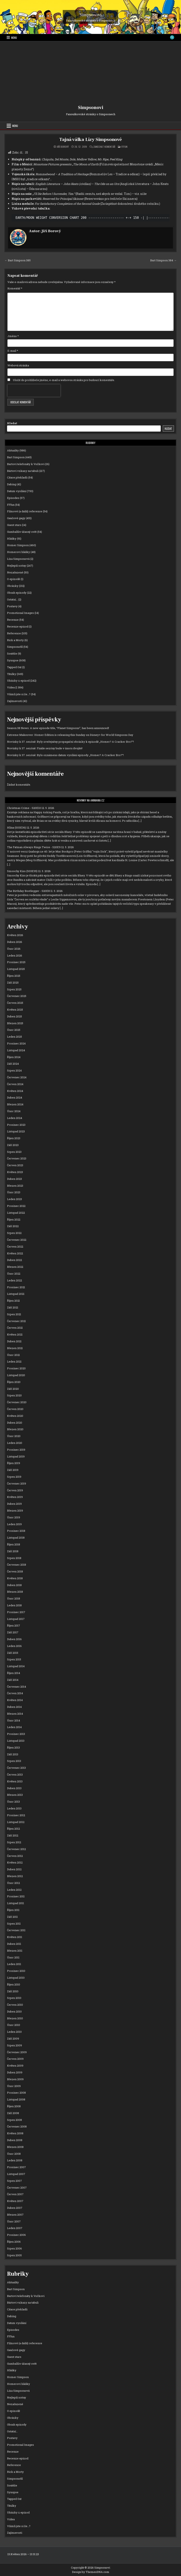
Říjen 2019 (13, 1463)
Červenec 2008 (17, 2126)
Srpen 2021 (14, 1314)
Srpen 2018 (14, 1558)
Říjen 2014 (13, 1673)
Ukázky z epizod (18, 680)
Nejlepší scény (16, 565)
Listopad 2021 (15, 1294)
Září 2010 (12, 1991)
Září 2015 (12, 1653)
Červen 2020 (15, 1409)
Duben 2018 (14, 1585)
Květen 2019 (15, 1497)
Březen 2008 (15, 2147)
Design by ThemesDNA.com (90, 2572)
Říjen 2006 (14, 2241)
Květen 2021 (15, 1334)
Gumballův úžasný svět (22, 532)
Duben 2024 (14, 1097)
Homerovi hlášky (18, 552)
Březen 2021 (15, 1348)
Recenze (13, 620)
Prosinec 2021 (16, 1287)
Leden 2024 (14, 1118)
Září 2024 (13, 1063)
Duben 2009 (14, 2072)
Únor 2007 (14, 2221)
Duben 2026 (14, 942)
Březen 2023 (15, 1185)
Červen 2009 (15, 2059)
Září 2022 (13, 1226)
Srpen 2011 (14, 1923)
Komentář (14, 288)
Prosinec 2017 (16, 1612)
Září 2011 (12, 1917)
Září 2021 (12, 1307)
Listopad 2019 (16, 1456)
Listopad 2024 (16, 1050)
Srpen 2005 (14, 2255)
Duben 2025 (14, 1016)
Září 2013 (12, 1754)
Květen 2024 (15, 1091)
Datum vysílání (16, 491)
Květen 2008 (15, 2133)
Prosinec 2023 (16, 1124)
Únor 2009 (14, 2086)
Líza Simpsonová (18, 559)
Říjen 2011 (13, 1910)
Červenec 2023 (16, 1158)
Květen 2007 (15, 2201)
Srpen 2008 (14, 2120)
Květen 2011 (14, 1937)
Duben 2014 (14, 1707)
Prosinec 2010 (16, 1971)
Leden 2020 (14, 1443)
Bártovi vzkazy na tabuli (22, 471)
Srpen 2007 (14, 2181)
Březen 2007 (15, 2214)
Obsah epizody (16, 592)
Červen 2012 (15, 1855)
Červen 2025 (15, 1003)
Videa (11, 687)
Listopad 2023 (16, 1131)
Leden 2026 (14, 955)
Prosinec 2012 (16, 1815)
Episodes (13, 498)
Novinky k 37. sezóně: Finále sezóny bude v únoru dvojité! (45, 748)
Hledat (12, 423)
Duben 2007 (14, 2208)
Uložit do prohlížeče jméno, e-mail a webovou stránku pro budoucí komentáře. (64, 380)
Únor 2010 (13, 2025)
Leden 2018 (14, 1605)
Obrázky (12, 586)
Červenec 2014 (16, 1686)
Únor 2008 (14, 2154)
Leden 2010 (14, 2032)
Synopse (12, 660)
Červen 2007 (15, 2194)
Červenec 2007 (17, 2187)
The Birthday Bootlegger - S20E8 (28, 891)
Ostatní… (12, 599)
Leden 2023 (14, 1199)
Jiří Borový (63, 146)
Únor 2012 (13, 1883)
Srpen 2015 (14, 1659)
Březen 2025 (15, 1023)
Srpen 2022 (14, 1233)
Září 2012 (12, 1835)
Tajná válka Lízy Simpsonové (90, 139)
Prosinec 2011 (16, 1896)
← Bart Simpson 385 (18, 260)
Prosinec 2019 (16, 1449)
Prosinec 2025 (16, 962)
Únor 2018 (13, 1598)
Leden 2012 (14, 1889)
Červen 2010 (15, 2005)
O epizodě (13, 579)
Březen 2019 (15, 1510)
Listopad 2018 (16, 1537)
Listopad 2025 (16, 969)
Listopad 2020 (16, 1375)
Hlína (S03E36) (16, 827)
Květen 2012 (15, 1862)
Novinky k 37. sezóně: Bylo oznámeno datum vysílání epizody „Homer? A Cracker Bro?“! (65, 755)
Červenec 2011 (16, 1930)
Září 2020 (13, 1388)
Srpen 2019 (14, 1477)
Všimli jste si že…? (18, 694)
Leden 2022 (14, 1280)
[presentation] (33, 390)
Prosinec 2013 (16, 1734)
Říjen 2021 (13, 1300)
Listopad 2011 (15, 1903)
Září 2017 (12, 1632)
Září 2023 (13, 1145)
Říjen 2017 (13, 1625)
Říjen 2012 (13, 1828)
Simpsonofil (15, 647)
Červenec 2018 (16, 1564)
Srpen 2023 (14, 1152)
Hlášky (11, 538)
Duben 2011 (14, 1944)
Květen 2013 (15, 1781)
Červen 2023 (15, 1165)
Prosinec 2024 (16, 1043)
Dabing (11, 484)
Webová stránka (18, 365)
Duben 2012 (14, 1869)
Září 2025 (13, 982)
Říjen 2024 (13, 1057)
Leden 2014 (14, 1727)
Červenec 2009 (17, 2052)
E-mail (12, 351)
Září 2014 (12, 1680)
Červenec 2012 (16, 1849)
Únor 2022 (13, 1273)
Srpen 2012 (14, 1842)
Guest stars (14, 525)
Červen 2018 (15, 1571)
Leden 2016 (14, 1646)
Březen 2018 (15, 1591)
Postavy (12, 606)
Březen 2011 (14, 1950)
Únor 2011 (13, 1957)
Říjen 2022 (13, 1219)
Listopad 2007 (16, 2174)
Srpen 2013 (14, 1761)
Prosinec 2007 (16, 2167)
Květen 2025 (15, 1009)
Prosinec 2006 (16, 2235)
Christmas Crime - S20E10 (24, 808)
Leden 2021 (14, 1361)
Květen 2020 (15, 1416)
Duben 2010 (14, 2011)
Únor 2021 (13, 1355)
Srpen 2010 (14, 1998)
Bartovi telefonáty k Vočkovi (25, 464)
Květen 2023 (15, 1172)
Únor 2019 (13, 1517)
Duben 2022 (14, 1260)
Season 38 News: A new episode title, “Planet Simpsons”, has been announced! (58, 728)
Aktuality (13, 450)
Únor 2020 (13, 1436)
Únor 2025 (13, 1030)
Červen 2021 (15, 1327)
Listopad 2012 (15, 1822)
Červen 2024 (15, 1084)
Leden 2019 (14, 1524)
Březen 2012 (15, 1876)
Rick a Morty (15, 640)
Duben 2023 (14, 1179)
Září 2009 (13, 2038)
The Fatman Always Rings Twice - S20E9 (34, 847)
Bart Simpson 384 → (163, 260)
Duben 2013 (14, 1788)
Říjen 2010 (13, 1984)
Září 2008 (13, 2113)
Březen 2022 (15, 1267)
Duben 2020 (14, 1422)
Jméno (13, 336)
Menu (14, 38)
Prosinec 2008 (16, 2092)
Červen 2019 (15, 1490)
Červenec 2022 (16, 1240)
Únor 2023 (13, 1192)
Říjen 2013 (13, 1747)
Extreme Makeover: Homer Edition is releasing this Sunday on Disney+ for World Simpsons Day (70, 735)
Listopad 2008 (16, 2099)
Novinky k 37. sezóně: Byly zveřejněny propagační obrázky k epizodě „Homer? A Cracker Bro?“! (70, 741)
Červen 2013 (15, 1774)
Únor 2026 (13, 949)
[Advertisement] (90, 72)
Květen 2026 (15, 935)
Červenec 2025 (16, 996)
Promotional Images (20, 613)
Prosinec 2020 (16, 1368)
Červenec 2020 (16, 1402)
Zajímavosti (14, 701)
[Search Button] (172, 37)
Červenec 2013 (16, 1768)
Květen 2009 (15, 2065)
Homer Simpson (18, 545)
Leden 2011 (14, 1964)
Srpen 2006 (14, 2248)
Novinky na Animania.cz (90, 800)
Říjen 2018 (13, 1544)
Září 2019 (12, 1470)
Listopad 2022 (16, 1213)
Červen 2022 (15, 1246)
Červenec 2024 (16, 1077)
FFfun (124, 146)
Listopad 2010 (16, 1977)
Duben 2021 (14, 1341)
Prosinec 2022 (16, 1206)
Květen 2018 (15, 1578)
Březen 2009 (15, 2079)
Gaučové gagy (16, 518)
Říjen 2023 (13, 1138)
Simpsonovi (90, 14)
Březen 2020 (15, 1429)
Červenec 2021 (16, 1321)
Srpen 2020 (14, 1395)
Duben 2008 (14, 2140)
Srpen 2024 (14, 1070)
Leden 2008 (14, 2160)
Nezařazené (15, 572)
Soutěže (12, 653)
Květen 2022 (15, 1253)
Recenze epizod (17, 626)
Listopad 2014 (16, 1666)
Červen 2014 (15, 1693)
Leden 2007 (14, 2228)
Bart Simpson (16, 457)
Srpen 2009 (14, 2045)
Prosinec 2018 (16, 1531)
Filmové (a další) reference (24, 511)
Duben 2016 (14, 1639)
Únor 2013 (13, 1801)
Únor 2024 (13, 1111)
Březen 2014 (15, 1713)
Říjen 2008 (14, 2106)
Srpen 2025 (14, 989)
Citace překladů (17, 477)
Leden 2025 (14, 1036)
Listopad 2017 (16, 1619)
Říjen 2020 (13, 1382)
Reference (14, 633)
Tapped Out (14, 667)
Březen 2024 (15, 1104)
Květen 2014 (15, 1700)
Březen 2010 (15, 2018)
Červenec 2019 (16, 1483)
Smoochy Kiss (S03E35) (22, 871)
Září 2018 (12, 1551)
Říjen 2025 (13, 976)
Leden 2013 (14, 1808)
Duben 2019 (14, 1504)
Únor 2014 (13, 1720)
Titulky (11, 674)
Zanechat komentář (104, 146)
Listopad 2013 (15, 1741)
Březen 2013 (15, 1795)
